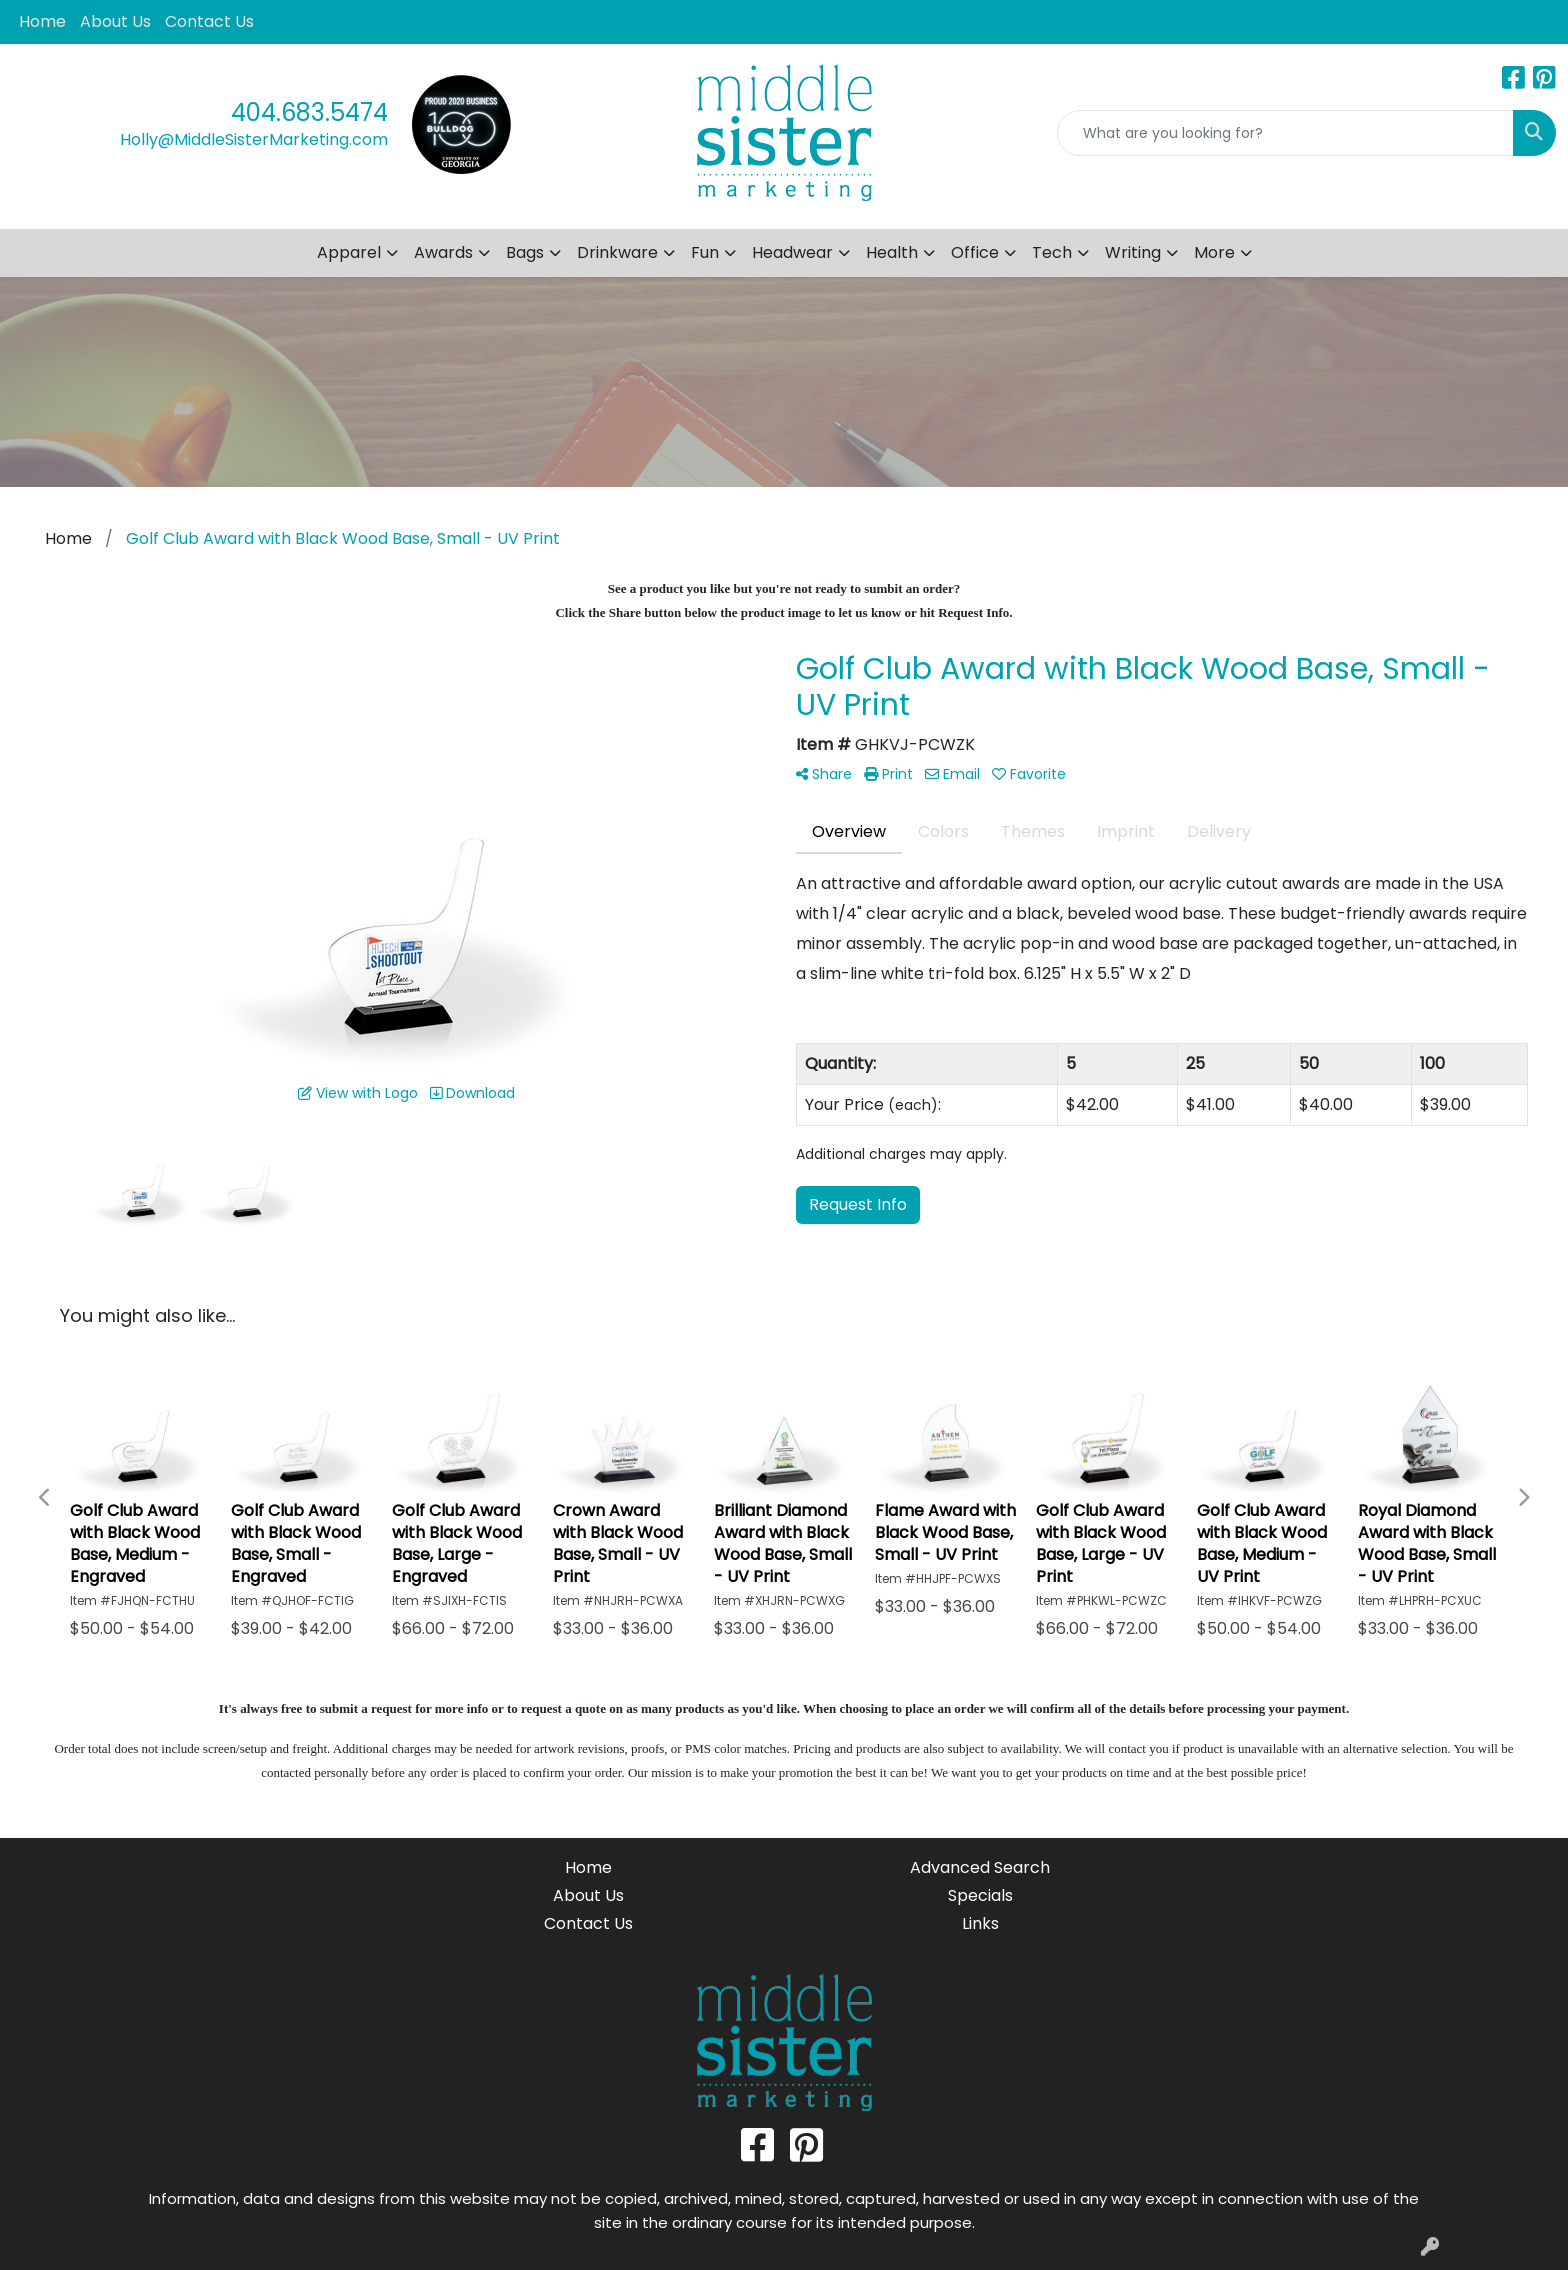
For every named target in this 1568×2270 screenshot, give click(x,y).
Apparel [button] (349, 252)
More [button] (1214, 252)
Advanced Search (980, 1867)
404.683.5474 (309, 112)
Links (980, 1923)
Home (42, 21)
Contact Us (209, 21)
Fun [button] (705, 252)
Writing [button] (1133, 252)
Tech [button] (1052, 252)
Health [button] (892, 252)
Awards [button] (443, 252)
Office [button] (975, 252)
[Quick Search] (1285, 133)
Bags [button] (525, 252)
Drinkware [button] (617, 252)
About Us (115, 21)
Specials (980, 1895)
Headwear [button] (792, 252)
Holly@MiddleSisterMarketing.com (254, 139)
